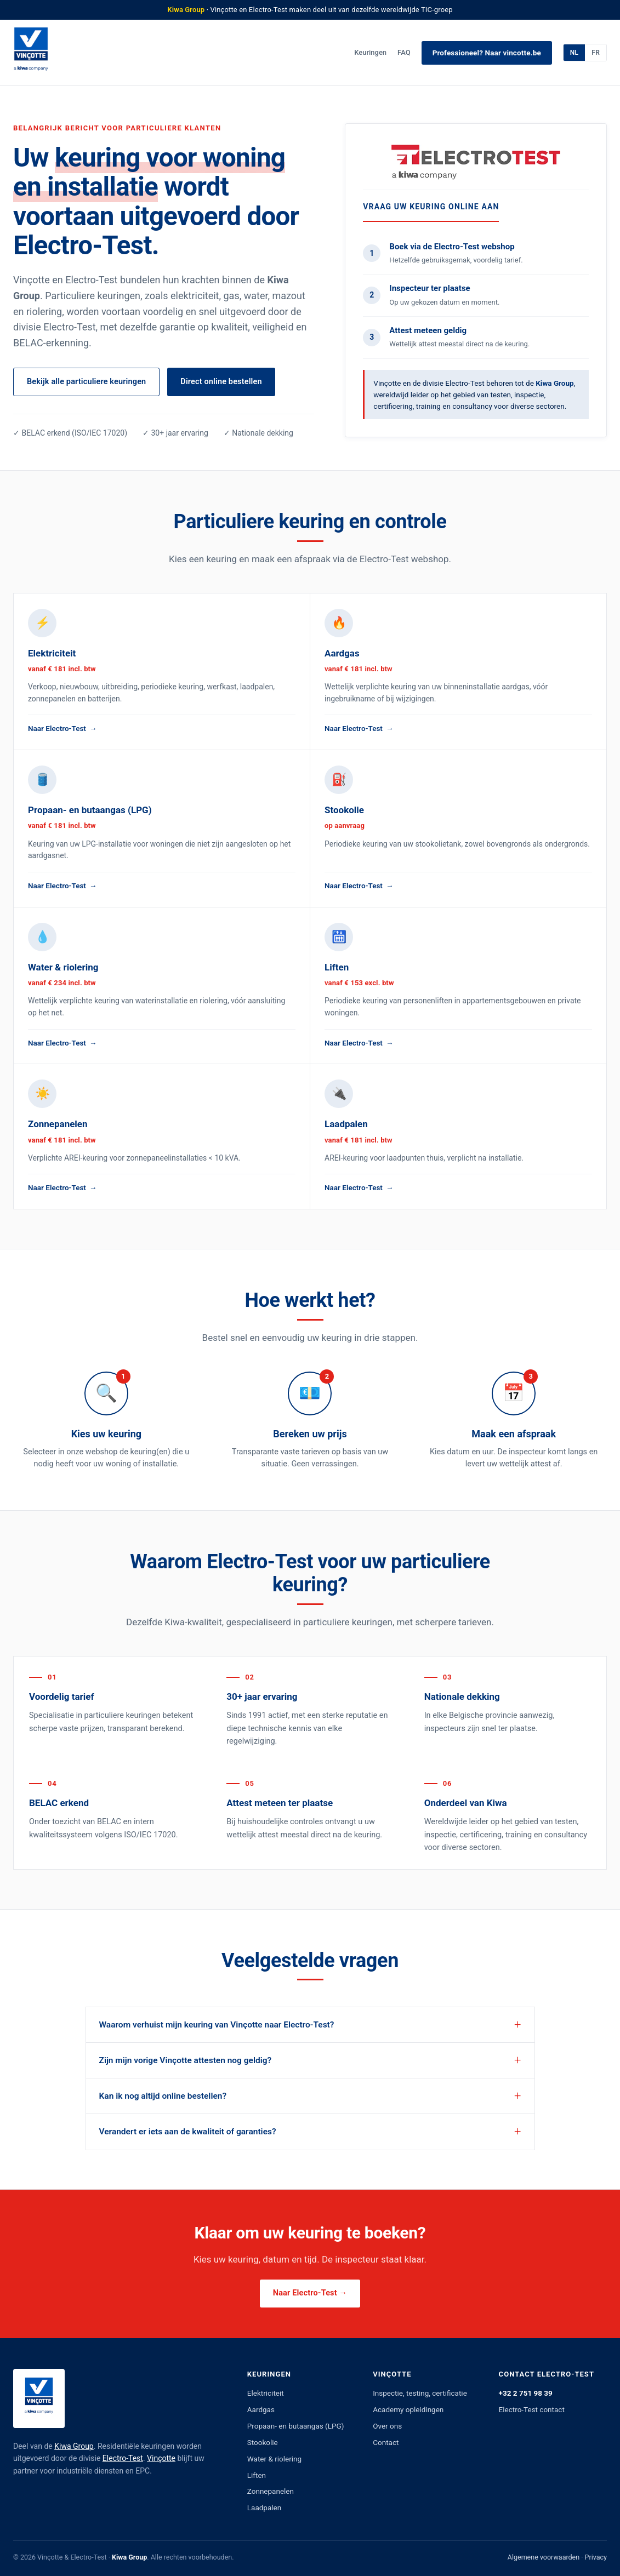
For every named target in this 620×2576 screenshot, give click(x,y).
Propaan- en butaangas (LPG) (295, 2425)
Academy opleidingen (408, 2409)
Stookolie (262, 2442)
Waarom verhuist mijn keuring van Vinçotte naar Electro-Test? (216, 2025)
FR (595, 52)
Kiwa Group (74, 2446)
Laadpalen (264, 2507)
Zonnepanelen (270, 2491)
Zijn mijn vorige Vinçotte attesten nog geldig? (185, 2060)
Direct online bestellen (220, 381)
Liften (256, 2475)
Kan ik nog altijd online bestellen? (163, 2096)
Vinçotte (161, 2458)
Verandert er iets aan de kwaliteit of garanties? (187, 2132)
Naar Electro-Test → (310, 2293)
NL (574, 52)
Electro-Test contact (532, 2409)
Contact (386, 2442)
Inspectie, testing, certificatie (420, 2393)
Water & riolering (274, 2458)
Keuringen (370, 52)
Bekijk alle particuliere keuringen (86, 381)
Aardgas (261, 2409)
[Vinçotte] (31, 52)
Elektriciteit (265, 2393)
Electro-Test (123, 2458)
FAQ (404, 52)
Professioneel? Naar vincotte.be (487, 52)
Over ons (387, 2425)
